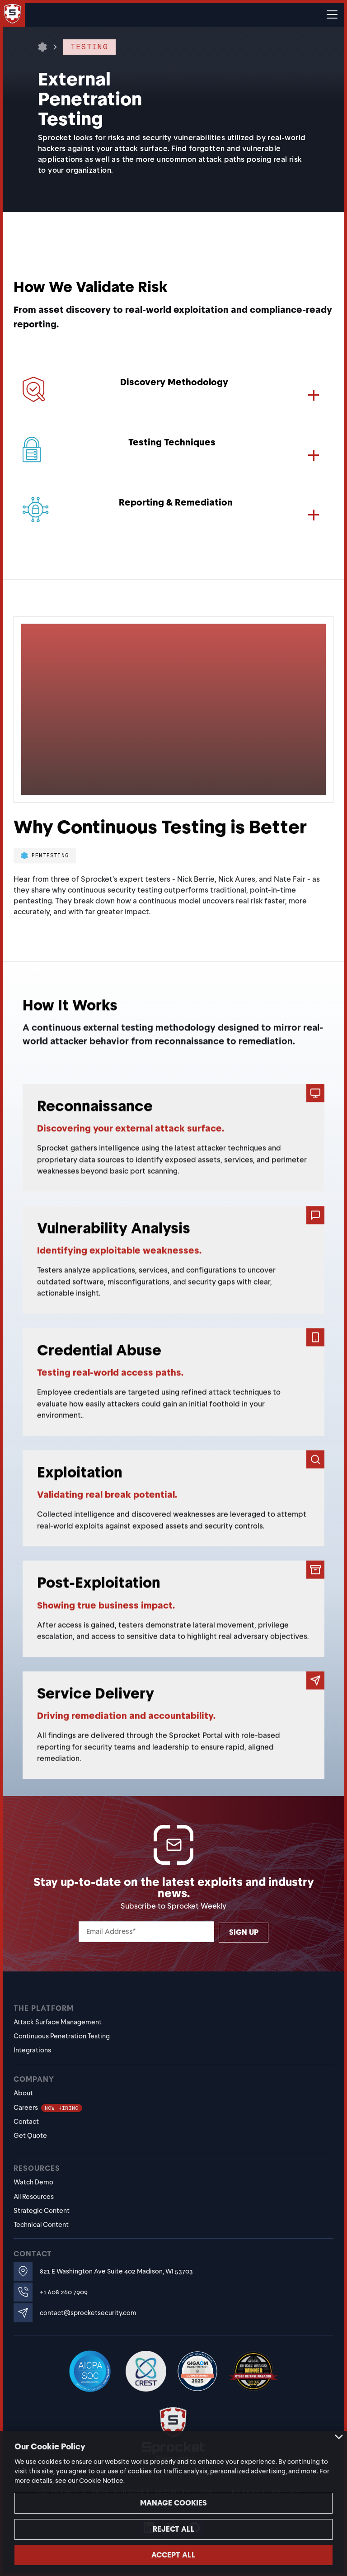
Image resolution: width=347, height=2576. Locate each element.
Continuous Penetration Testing (62, 2036)
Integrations (32, 2050)
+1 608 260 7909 (64, 2292)
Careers (48, 2107)
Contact (26, 2121)
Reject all (174, 2529)
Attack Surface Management (58, 2022)
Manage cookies (173, 2503)
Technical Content (41, 2224)
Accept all (173, 2555)
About (23, 2093)
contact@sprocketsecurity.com (88, 2313)
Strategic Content (42, 2210)
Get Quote (30, 2135)
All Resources (34, 2196)
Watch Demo (33, 2182)
